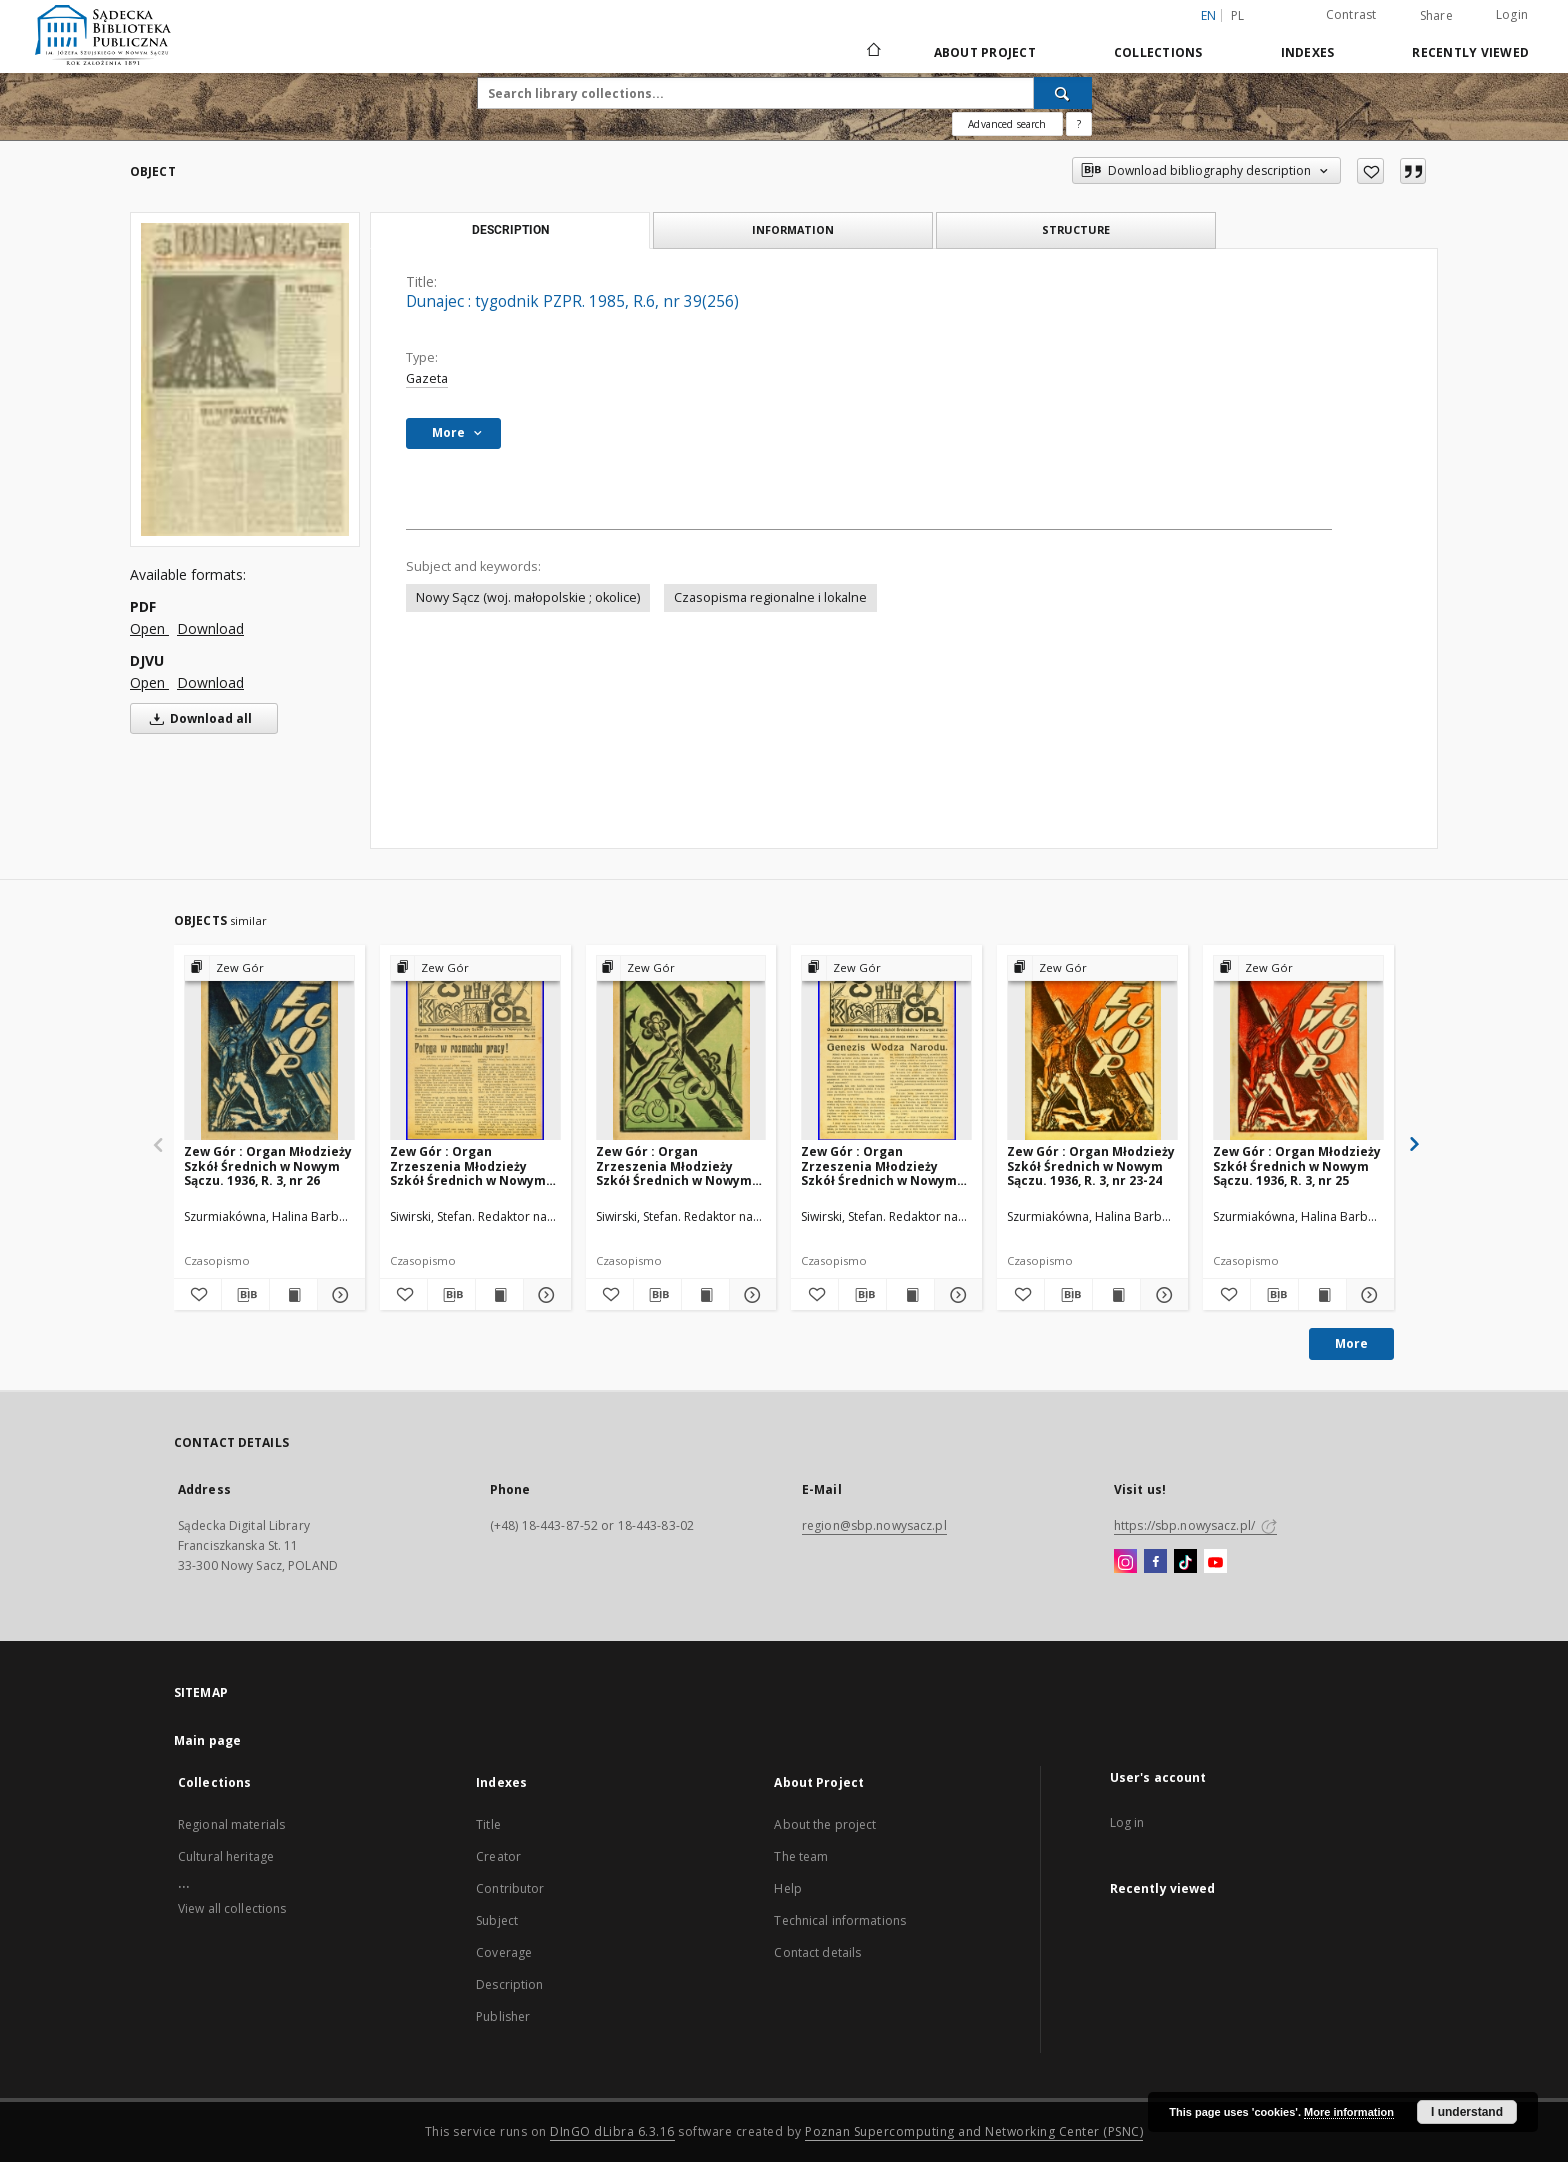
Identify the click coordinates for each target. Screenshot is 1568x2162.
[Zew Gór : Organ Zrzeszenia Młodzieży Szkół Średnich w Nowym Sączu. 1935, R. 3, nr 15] (475, 1048)
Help (787, 1888)
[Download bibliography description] (245, 1295)
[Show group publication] (269, 968)
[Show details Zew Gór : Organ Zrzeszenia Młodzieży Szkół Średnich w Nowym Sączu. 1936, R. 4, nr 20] (750, 1295)
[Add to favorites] (1370, 171)
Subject (497, 1920)
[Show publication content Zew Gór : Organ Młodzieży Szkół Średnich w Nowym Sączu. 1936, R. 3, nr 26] (293, 1295)
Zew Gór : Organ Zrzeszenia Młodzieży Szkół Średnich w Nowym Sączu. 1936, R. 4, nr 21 (879, 1165)
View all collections (232, 1908)
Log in (1127, 1822)
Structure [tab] (1076, 229)
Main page (207, 1740)
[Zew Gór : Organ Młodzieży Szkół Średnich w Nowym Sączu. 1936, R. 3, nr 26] (269, 1048)
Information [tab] (793, 229)
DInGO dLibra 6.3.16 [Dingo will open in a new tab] (612, 2131)
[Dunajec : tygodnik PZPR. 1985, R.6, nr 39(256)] (245, 379)
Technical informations (840, 1920)
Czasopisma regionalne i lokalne (770, 597)
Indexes (1308, 52)
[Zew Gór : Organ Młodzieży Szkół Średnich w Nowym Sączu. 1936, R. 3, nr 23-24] (1092, 1048)
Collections (1158, 52)
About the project (825, 1824)
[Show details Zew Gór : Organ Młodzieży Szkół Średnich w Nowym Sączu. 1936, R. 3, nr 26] (338, 1295)
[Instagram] (1125, 1562)
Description (509, 1984)
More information (1349, 2112)
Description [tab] (510, 230)
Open (149, 628)
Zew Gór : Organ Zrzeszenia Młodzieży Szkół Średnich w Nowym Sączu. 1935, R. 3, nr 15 (468, 1165)
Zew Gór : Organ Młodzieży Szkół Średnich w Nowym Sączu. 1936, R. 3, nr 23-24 (1091, 1165)
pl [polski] (1238, 15)
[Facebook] (1155, 1562)
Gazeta (427, 378)
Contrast (1351, 14)
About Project (985, 52)
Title (488, 1824)
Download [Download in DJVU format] (210, 682)
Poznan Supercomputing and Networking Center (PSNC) (974, 2131)
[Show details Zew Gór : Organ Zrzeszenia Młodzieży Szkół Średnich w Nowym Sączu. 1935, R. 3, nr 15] (544, 1295)
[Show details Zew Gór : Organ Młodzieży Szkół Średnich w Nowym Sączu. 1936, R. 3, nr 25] (1367, 1295)
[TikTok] (1185, 1562)
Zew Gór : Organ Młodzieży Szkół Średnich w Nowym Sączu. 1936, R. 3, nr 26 (268, 1165)
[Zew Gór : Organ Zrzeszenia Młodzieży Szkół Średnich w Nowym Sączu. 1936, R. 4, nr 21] (886, 1048)
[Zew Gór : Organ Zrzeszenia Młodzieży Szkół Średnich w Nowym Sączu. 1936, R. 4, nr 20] (681, 1048)
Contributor (510, 1888)
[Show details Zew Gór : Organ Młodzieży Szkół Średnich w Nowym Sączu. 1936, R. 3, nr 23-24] (1161, 1295)
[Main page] (872, 52)
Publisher (503, 2016)
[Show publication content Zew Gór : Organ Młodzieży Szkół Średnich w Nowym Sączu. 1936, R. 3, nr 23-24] (1116, 1295)
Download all (197, 718)
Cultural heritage (226, 1856)
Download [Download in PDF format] (210, 628)
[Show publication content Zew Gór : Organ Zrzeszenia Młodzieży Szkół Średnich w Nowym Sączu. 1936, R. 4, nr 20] (705, 1295)
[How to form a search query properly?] (1079, 124)
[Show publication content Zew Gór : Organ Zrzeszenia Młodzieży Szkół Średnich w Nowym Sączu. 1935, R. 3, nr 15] (499, 1295)
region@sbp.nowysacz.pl (874, 1525)
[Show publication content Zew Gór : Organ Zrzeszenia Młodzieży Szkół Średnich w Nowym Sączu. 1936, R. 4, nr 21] (910, 1295)
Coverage (504, 1952)
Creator (498, 1856)
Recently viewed (1470, 52)
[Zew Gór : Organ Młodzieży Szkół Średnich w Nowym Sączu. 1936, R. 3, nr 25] (1298, 1048)
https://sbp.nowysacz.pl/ (1195, 1525)
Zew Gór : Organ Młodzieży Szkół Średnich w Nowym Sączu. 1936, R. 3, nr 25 (1297, 1165)
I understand (1467, 2112)
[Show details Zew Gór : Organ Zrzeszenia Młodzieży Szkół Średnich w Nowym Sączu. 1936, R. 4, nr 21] (955, 1295)
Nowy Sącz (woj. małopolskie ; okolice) (528, 597)
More (1351, 1343)
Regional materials (231, 1824)
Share (1436, 16)
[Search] (1063, 93)
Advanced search (1007, 124)
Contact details (817, 1952)
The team (801, 1856)
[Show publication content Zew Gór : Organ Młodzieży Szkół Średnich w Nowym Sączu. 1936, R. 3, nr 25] (1322, 1295)
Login (1512, 14)
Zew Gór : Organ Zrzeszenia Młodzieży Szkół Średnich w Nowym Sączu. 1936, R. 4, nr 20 (674, 1165)
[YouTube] (1215, 1562)
